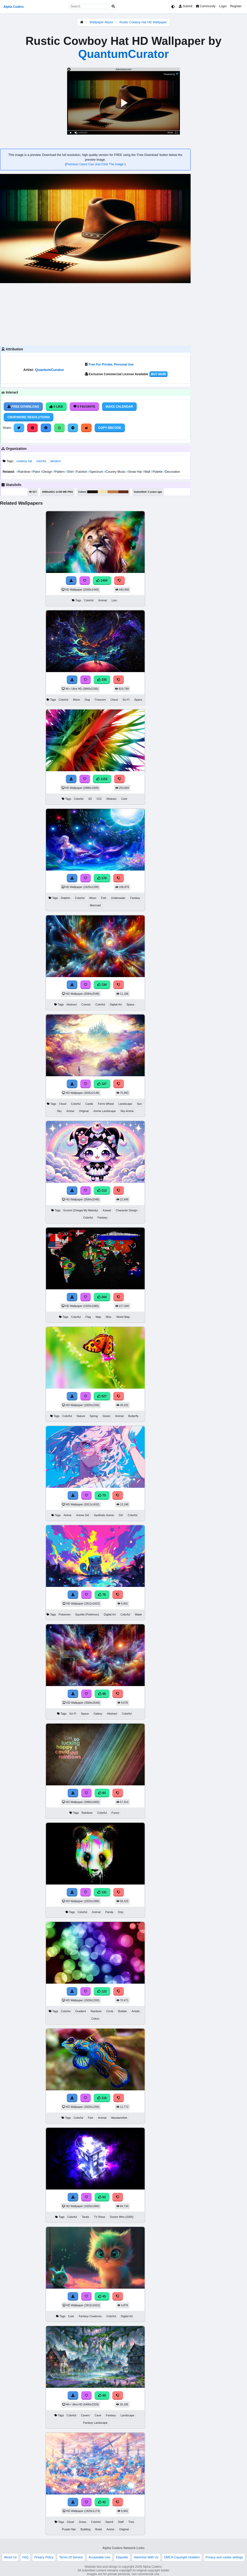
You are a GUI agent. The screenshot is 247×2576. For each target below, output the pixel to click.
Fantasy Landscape (95, 2422)
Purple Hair (69, 2529)
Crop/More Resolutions (28, 417)
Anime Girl (82, 1515)
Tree (131, 2521)
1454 (102, 580)
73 (102, 1495)
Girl (121, 1515)
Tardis (85, 2216)
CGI (99, 798)
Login (223, 6)
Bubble (122, 2011)
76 (102, 1594)
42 (102, 2502)
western (55, 461)
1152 (102, 779)
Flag (88, 1316)
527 (102, 1396)
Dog (87, 699)
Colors (95, 2018)
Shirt (70, 471)
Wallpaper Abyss (101, 22)
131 (102, 1892)
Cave (98, 2415)
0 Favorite (84, 406)
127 (102, 1084)
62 (102, 2197)
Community (205, 6)
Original (84, 1111)
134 (102, 984)
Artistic (136, 2011)
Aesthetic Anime (104, 1515)
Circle (109, 2011)
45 (102, 2296)
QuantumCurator (123, 54)
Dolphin (65, 897)
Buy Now (158, 374)
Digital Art (116, 1004)
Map (98, 1316)
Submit (185, 6)
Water (138, 1614)
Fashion (81, 471)
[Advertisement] (95, 314)
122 (102, 1991)
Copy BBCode (109, 428)
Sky (59, 1111)
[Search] (113, 6)
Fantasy (135, 897)
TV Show (99, 2216)
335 (102, 679)
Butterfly (133, 1416)
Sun (139, 1103)
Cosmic (86, 1004)
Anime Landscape (104, 1111)
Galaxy (98, 1713)
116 (102, 2098)
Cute (71, 2316)
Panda (109, 1912)
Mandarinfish (119, 2117)
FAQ (25, 2557)
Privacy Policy (44, 2557)
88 (102, 1694)
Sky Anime (127, 1111)
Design (47, 471)
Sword (109, 2521)
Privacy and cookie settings (224, 2557)
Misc (109, 1316)
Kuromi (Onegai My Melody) (80, 1210)
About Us (10, 2557)
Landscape (125, 1103)
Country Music (115, 471)
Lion (114, 600)
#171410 (92, 491)
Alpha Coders (14, 6)
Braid (98, 2529)
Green (106, 1416)
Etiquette (122, 2557)
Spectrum (96, 471)
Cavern (85, 2415)
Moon (76, 699)
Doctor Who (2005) (122, 2216)
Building (85, 2529)
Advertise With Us (146, 2557)
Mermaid (95, 905)
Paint (36, 471)
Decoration (171, 471)
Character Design (126, 1210)
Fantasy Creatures (90, 2316)
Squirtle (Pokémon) (87, 1614)
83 (102, 1793)
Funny (115, 1812)
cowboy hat (24, 461)
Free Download (23, 406)
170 (102, 878)
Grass (82, 2521)
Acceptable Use (99, 2557)
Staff (121, 2521)
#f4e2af (102, 491)
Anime (70, 1111)
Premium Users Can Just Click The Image (95, 164)
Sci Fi (125, 699)
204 (102, 1297)
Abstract (111, 798)
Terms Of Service (71, 2557)
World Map (123, 1316)
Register (236, 6)
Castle (89, 1103)
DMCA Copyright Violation (182, 2557)
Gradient (80, 2011)
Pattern (59, 471)
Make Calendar (119, 406)
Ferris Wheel (106, 1103)
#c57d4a (112, 491)
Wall (147, 471)
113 (102, 1190)
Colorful (89, 600)
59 (102, 2395)
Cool (124, 798)
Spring (94, 1416)
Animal (102, 600)
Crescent (100, 699)
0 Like (56, 406)
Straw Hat (134, 471)
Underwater (118, 897)
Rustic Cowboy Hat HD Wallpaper (143, 22)
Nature (81, 1416)
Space (138, 699)
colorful (41, 461)
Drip (120, 1912)
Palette (157, 471)
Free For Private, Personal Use (111, 364)
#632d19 (123, 491)
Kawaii (107, 1210)
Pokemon (64, 1614)
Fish (103, 897)
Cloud (114, 699)
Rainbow (23, 471)
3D (90, 798)
